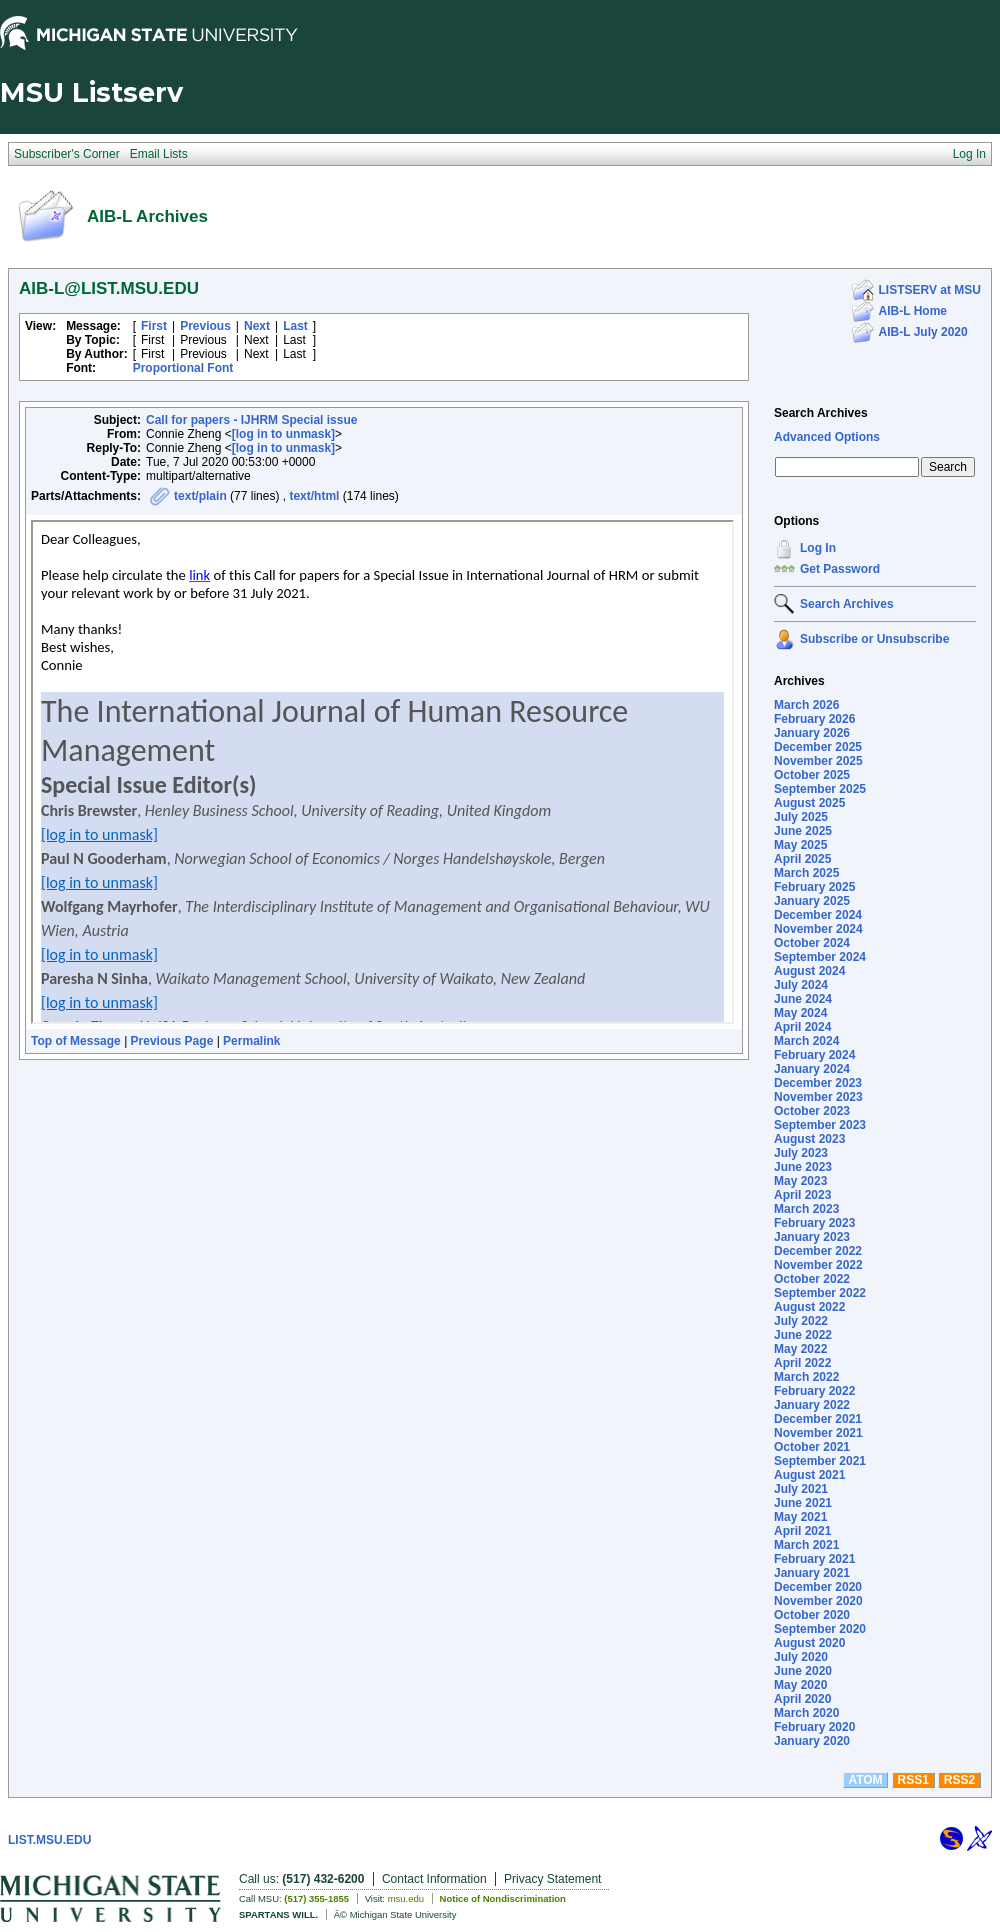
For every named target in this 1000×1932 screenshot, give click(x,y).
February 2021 (814, 1559)
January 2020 (812, 1741)
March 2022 (806, 1377)
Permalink (251, 1041)
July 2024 (801, 985)
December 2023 (818, 1083)
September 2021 (820, 1461)
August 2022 (809, 1307)
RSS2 (959, 1780)
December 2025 (818, 747)
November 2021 (818, 1433)
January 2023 (812, 1237)
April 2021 (802, 1531)
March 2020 (806, 1713)
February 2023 (814, 1223)
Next (257, 326)
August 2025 (809, 803)
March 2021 (806, 1545)
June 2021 (803, 1503)
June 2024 (803, 999)
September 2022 (820, 1293)
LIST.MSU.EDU (49, 1840)
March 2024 (806, 1041)
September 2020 (820, 1629)
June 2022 (803, 1335)
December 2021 (818, 1419)
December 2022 (818, 1251)
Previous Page (172, 1041)
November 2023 (818, 1097)
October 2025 (812, 775)
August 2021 (809, 1475)
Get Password (840, 569)
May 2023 (800, 1181)
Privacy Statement (552, 1879)
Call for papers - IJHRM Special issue (251, 420)
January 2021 (812, 1573)
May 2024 (800, 1013)
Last (295, 326)
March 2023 (806, 1209)
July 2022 (801, 1321)
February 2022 (814, 1391)
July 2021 (801, 1489)
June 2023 (803, 1167)
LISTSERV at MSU (930, 290)
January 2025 (812, 901)
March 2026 (806, 705)
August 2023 (809, 1139)
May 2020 (800, 1685)
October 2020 (812, 1615)
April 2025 (802, 859)
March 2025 (806, 873)
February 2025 (814, 887)
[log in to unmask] (283, 434)
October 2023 (812, 1111)
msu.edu (406, 1898)
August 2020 (809, 1643)
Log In (818, 548)
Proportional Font (183, 368)
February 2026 (814, 719)
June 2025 (803, 831)
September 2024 (820, 957)
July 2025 (801, 817)
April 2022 (802, 1363)
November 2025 (818, 761)
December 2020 (818, 1587)
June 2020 (803, 1671)
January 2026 (812, 733)
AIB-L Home (913, 311)
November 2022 (818, 1265)
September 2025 (820, 789)
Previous (205, 326)
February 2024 (814, 1055)
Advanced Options (827, 437)
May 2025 (800, 845)
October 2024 (812, 943)
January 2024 (812, 1069)
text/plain (200, 496)
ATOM (865, 1780)
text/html (314, 496)
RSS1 (913, 1780)
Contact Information (434, 1879)
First (154, 326)
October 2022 (812, 1279)
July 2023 (801, 1153)
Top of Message (76, 1041)
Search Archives (821, 413)
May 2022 (800, 1349)
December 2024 (818, 915)
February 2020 (814, 1727)
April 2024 (802, 1027)
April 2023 (802, 1195)
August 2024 (809, 971)
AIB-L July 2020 (923, 332)
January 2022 (812, 1405)
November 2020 (818, 1601)
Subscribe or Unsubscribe (874, 639)
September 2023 (820, 1125)
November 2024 (818, 929)
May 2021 (800, 1517)
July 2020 (801, 1657)
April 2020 (802, 1699)
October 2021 (812, 1447)
